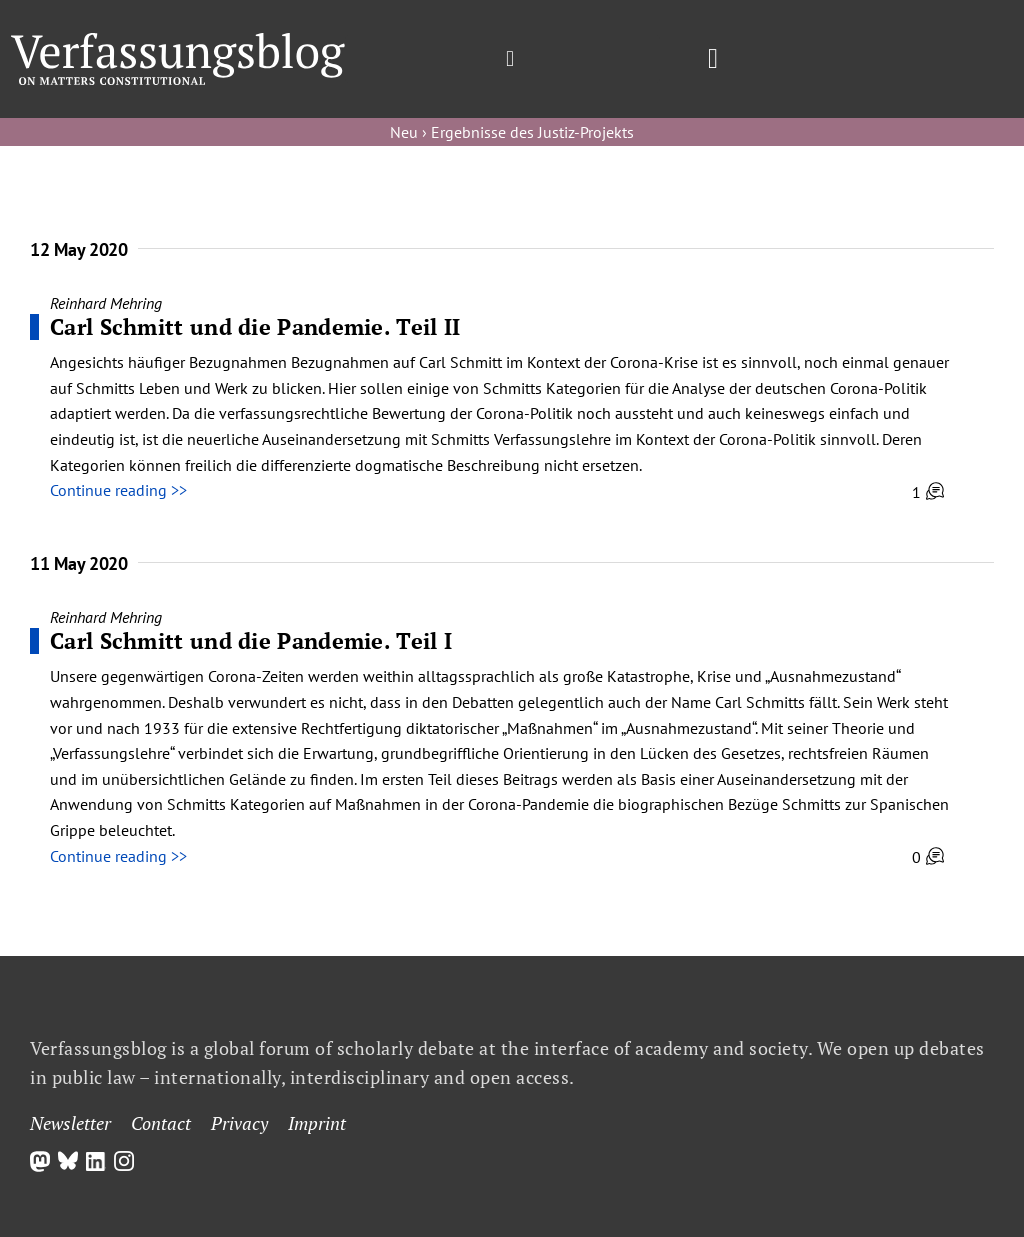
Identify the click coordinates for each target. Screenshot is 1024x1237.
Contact (161, 1123)
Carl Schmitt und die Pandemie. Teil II (255, 326)
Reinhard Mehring (106, 303)
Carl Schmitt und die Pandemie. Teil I (251, 640)
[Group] (178, 41)
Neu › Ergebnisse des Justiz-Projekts (512, 132)
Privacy (239, 1123)
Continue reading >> (118, 490)
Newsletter (70, 1123)
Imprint (317, 1123)
